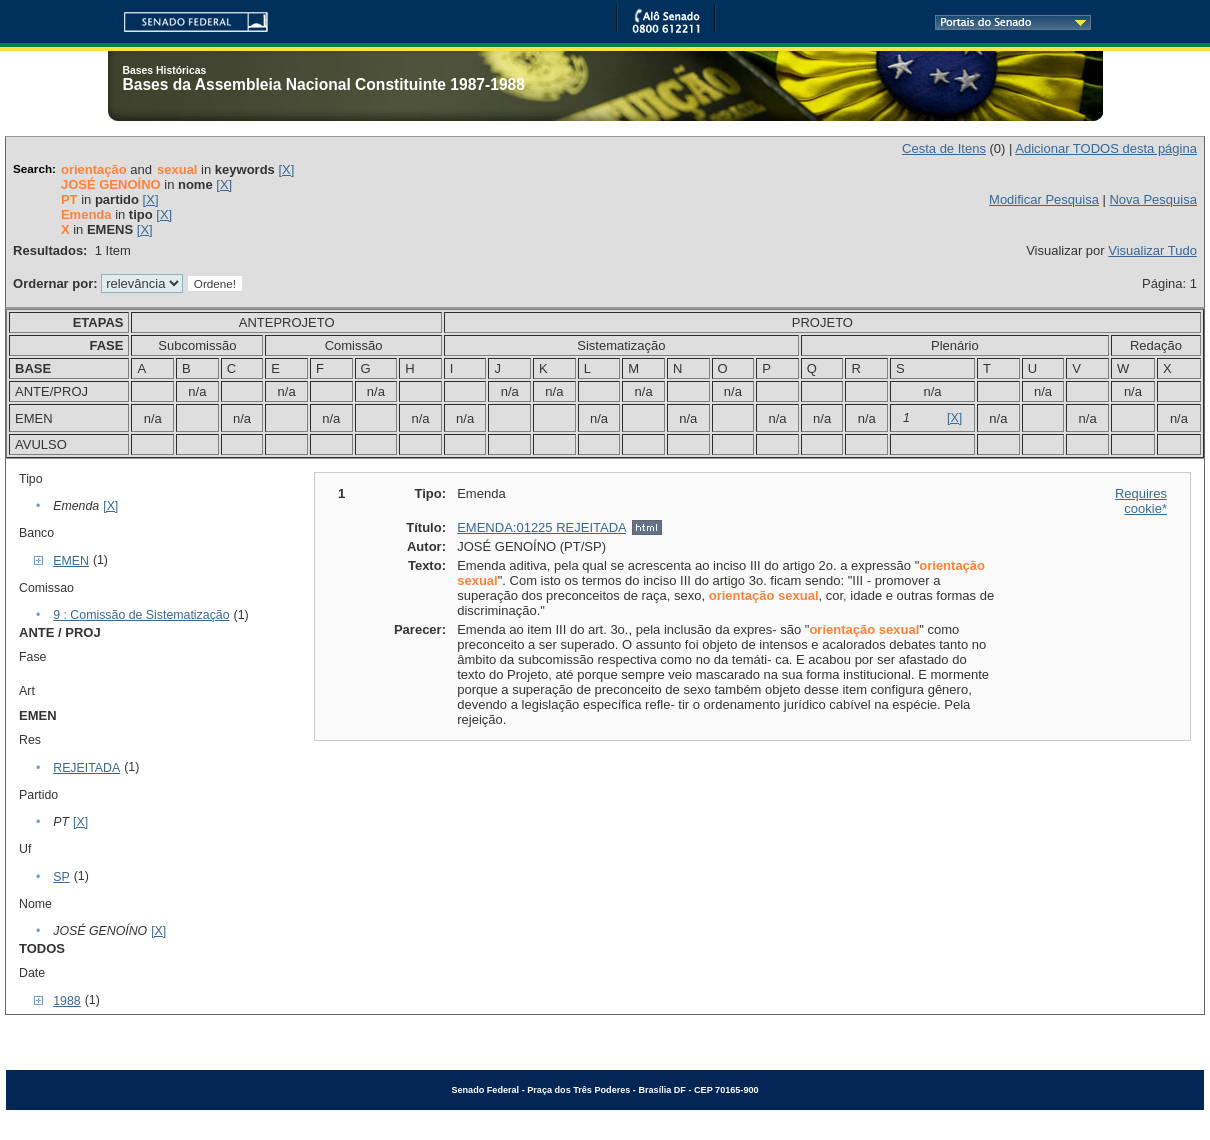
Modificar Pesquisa (1044, 199)
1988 (66, 1001)
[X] (286, 169)
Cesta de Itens (944, 148)
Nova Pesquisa (1152, 199)
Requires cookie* (1141, 501)
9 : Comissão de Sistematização (141, 615)
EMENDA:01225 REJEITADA (541, 527)
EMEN (71, 561)
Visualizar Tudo (1152, 250)
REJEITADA (86, 768)
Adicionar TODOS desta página (1106, 148)
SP (61, 877)
